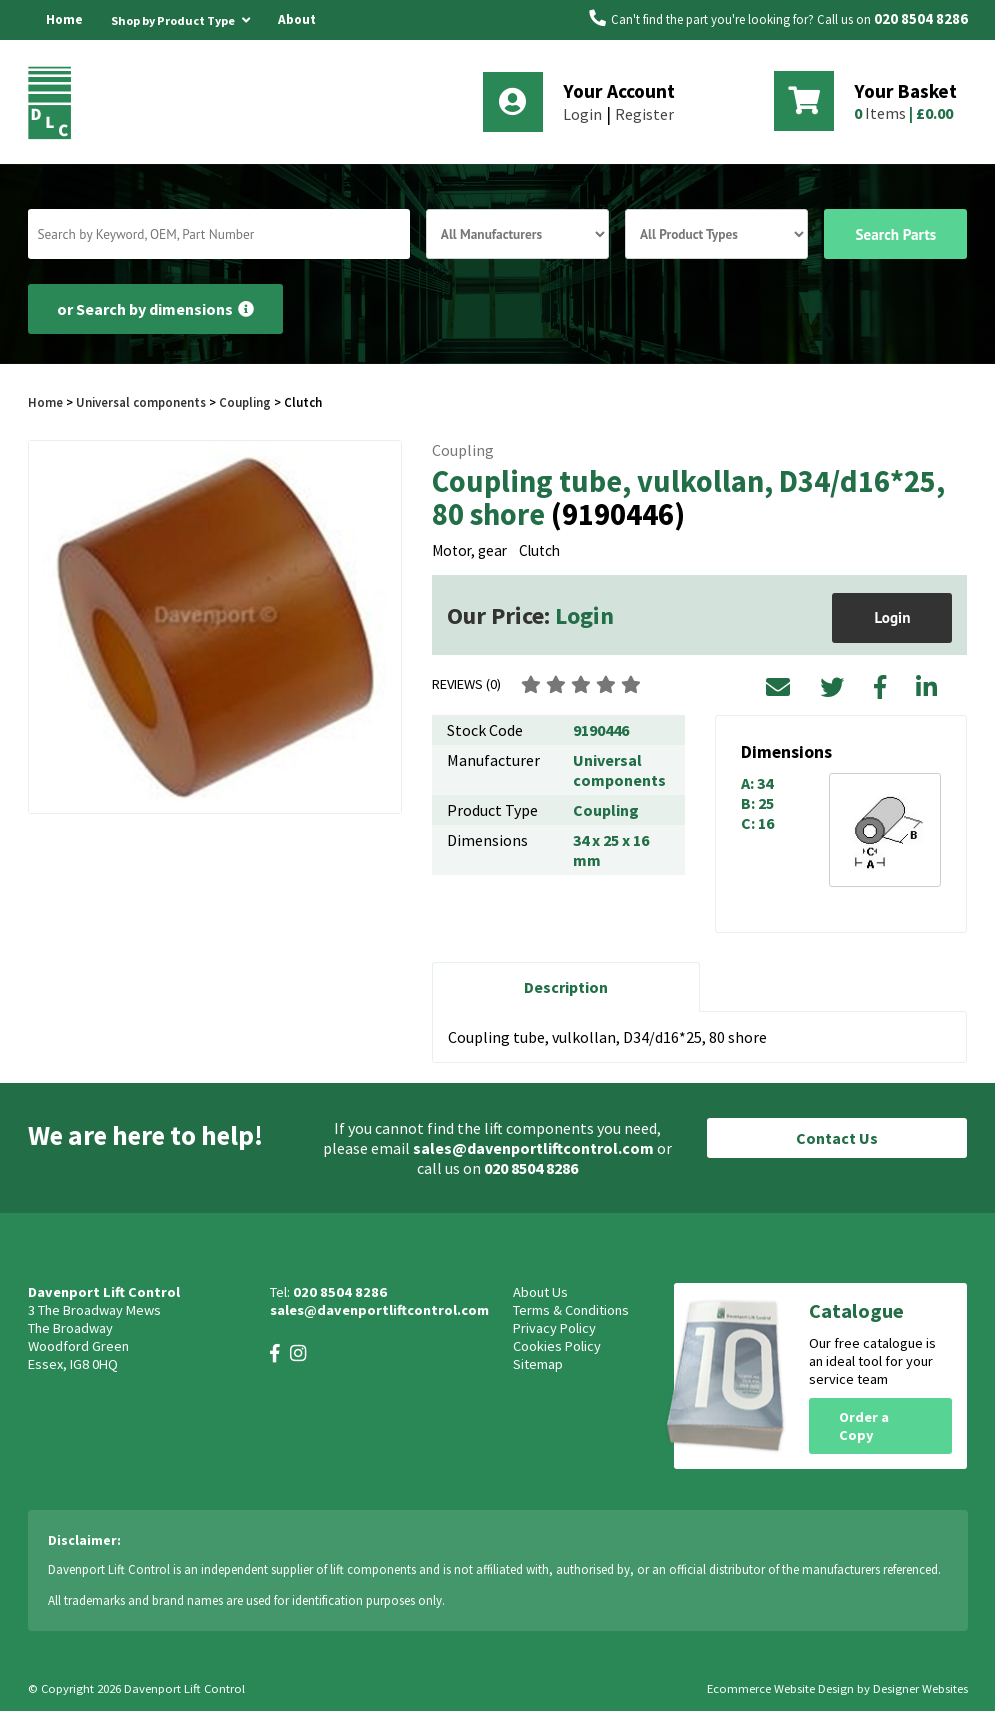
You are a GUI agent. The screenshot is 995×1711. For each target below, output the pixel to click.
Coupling (245, 402)
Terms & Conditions (571, 1310)
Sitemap (538, 1364)
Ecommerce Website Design (780, 1688)
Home (64, 19)
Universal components (141, 402)
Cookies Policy (557, 1346)
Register (644, 114)
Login (582, 114)
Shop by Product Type (180, 17)
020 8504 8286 (921, 19)
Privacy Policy (554, 1328)
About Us (297, 39)
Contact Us (837, 1138)
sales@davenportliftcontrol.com (533, 1148)
